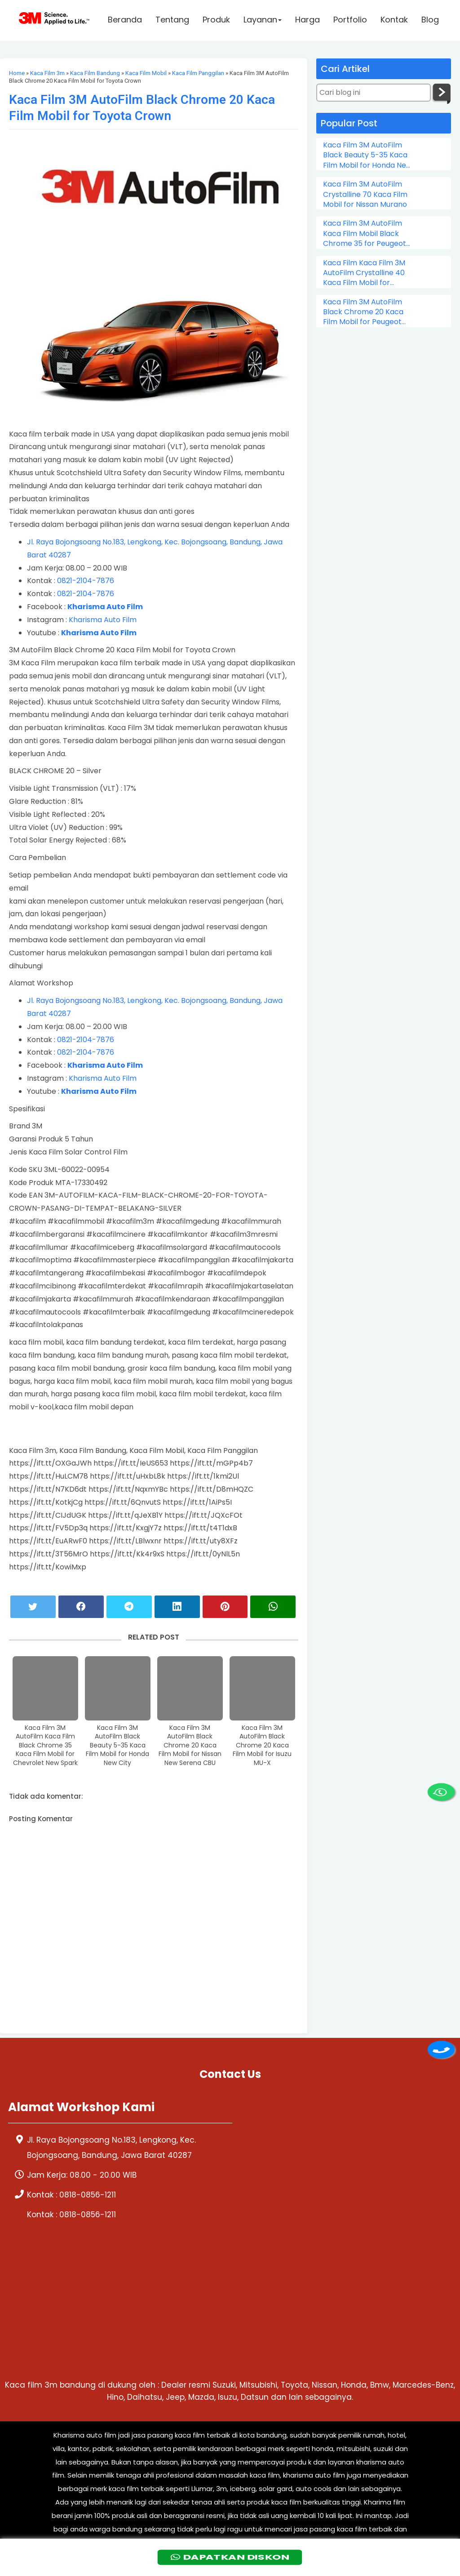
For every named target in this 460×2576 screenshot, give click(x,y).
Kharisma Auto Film (103, 620)
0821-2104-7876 (85, 580)
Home (17, 73)
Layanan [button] (262, 21)
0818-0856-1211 (87, 2194)
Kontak (394, 21)
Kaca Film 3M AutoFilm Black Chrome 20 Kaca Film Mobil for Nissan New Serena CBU (190, 1745)
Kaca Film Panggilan (198, 73)
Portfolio (350, 21)
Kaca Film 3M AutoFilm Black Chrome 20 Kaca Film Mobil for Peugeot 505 (363, 312)
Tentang (172, 21)
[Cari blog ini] (373, 93)
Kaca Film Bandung (95, 73)
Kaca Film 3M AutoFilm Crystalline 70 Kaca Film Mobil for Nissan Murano (365, 194)
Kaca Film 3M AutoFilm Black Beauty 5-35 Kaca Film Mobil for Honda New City (117, 1745)
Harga (307, 21)
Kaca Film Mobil (146, 73)
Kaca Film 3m (47, 73)
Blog (430, 21)
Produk (216, 21)
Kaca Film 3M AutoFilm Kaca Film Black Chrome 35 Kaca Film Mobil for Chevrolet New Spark (45, 1745)
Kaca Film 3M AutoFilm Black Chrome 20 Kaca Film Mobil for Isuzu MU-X (262, 1745)
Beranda (125, 21)
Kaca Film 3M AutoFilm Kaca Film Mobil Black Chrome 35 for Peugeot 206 (364, 233)
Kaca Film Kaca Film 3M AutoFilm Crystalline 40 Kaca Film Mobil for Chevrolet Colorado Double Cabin (364, 273)
